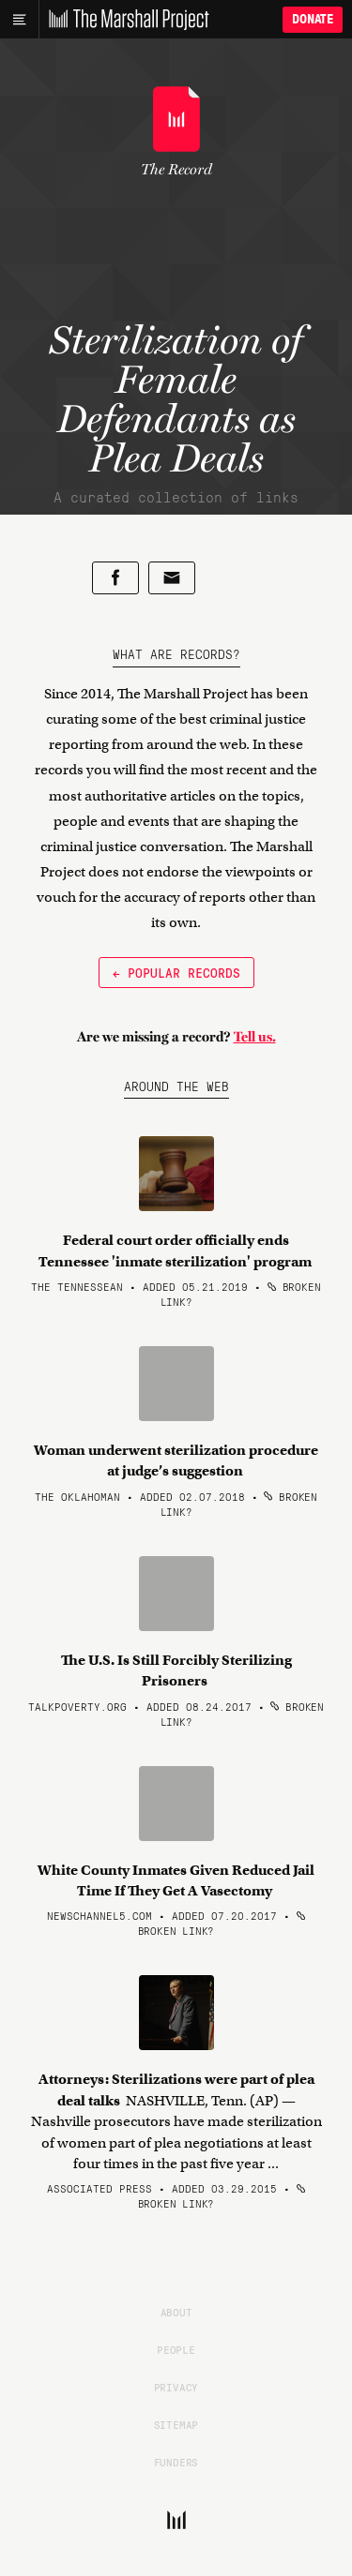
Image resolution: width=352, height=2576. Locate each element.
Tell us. (255, 1036)
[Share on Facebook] (115, 578)
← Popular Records (176, 972)
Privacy (176, 2386)
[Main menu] (19, 19)
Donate (312, 19)
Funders (176, 2461)
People (176, 2349)
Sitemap (176, 2424)
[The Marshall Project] (123, 19)
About (176, 2311)
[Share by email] (171, 578)
